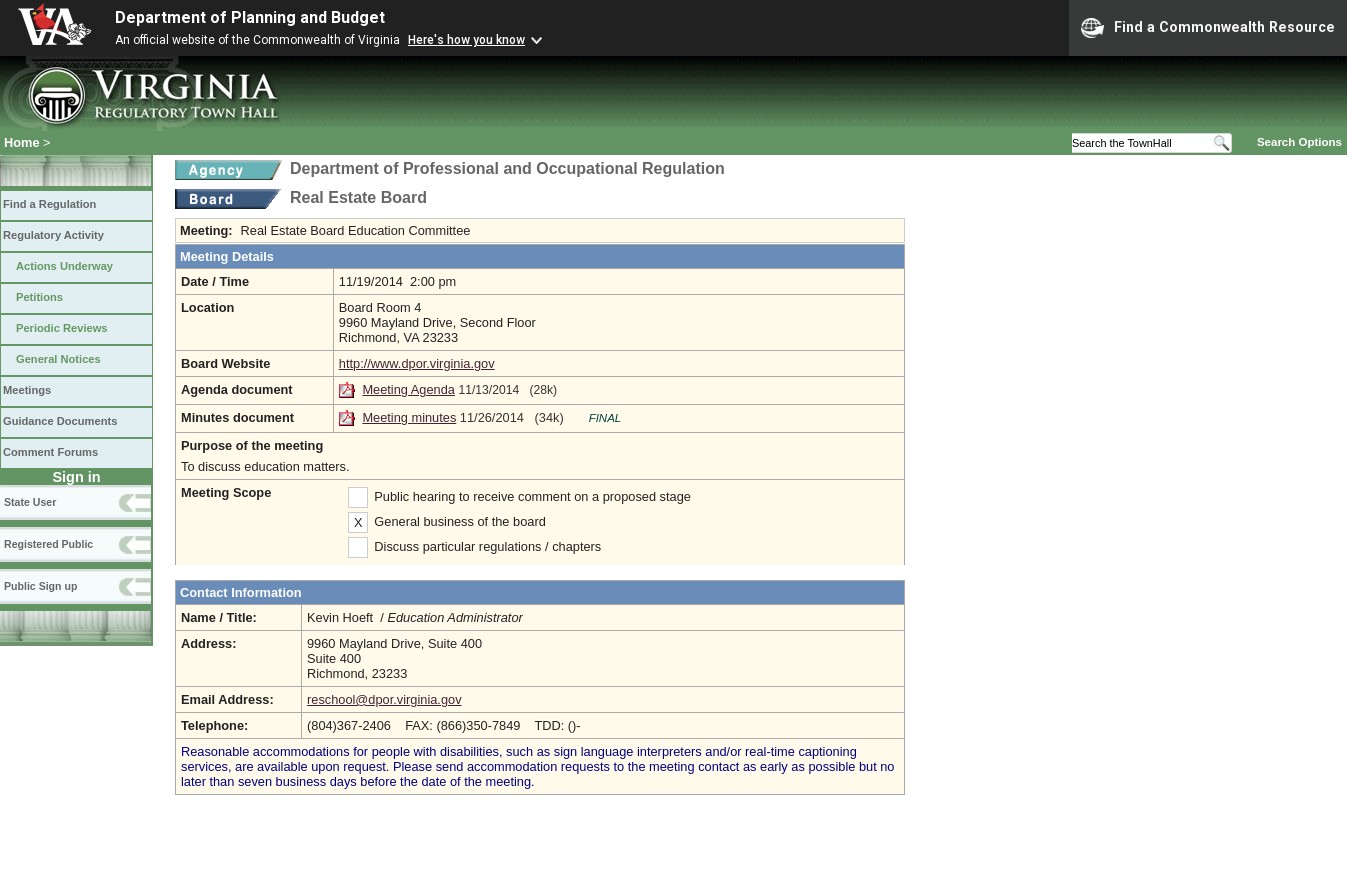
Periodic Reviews (62, 328)
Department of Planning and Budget (250, 17)
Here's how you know (466, 40)
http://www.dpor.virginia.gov (417, 363)
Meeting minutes (409, 417)
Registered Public (48, 544)
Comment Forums (50, 452)
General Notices (58, 359)
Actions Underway (64, 266)
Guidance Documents (60, 421)
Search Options (1299, 142)
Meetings (27, 390)
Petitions (39, 297)
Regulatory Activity (53, 235)
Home (22, 142)
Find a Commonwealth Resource (1208, 28)
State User (30, 502)
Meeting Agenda (408, 389)
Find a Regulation (49, 204)
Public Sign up (40, 586)
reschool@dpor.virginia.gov (384, 699)
